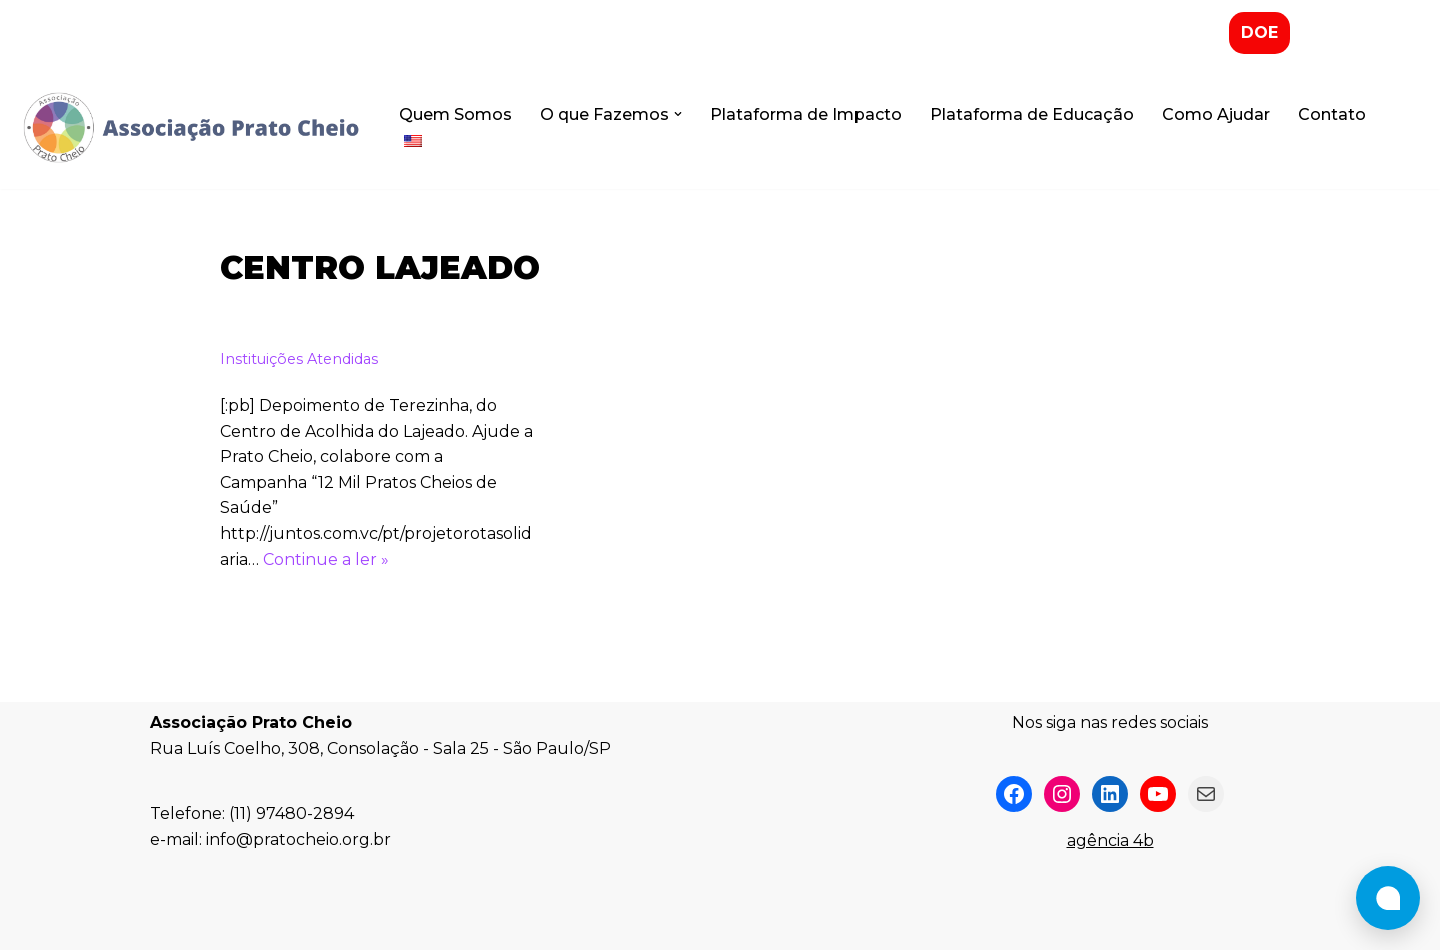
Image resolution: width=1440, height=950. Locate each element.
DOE (1259, 32)
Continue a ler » (326, 559)
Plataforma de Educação (1032, 114)
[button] (678, 114)
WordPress (324, 925)
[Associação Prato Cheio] (190, 128)
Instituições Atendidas (299, 359)
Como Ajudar (1216, 114)
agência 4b (1110, 840)
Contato (1332, 114)
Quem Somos (455, 114)
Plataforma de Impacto (806, 114)
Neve (171, 925)
